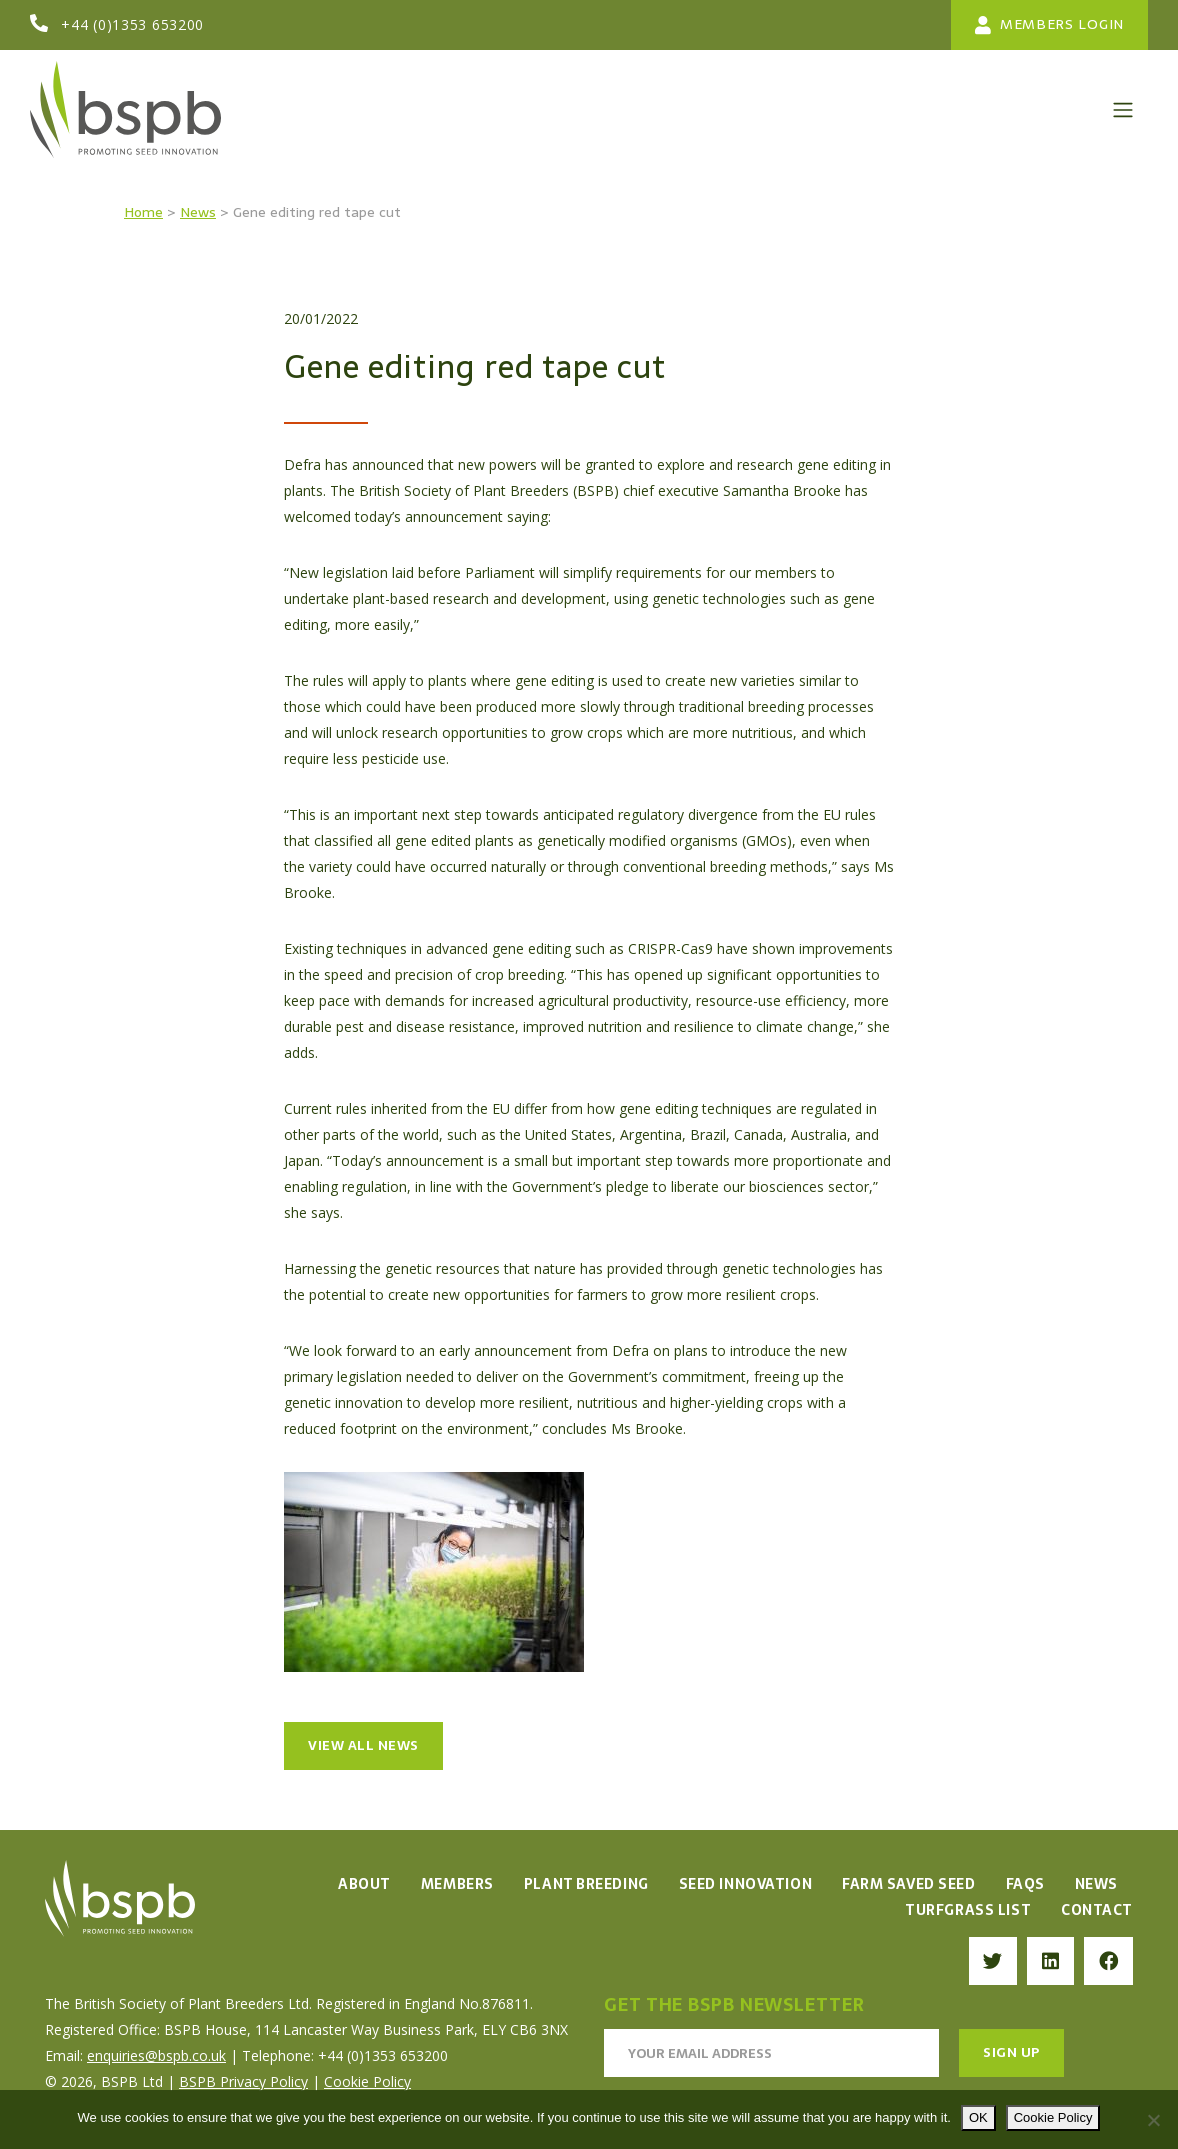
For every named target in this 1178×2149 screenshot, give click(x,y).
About (364, 1884)
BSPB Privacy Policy (243, 2081)
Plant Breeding (586, 1884)
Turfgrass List (968, 1910)
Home (143, 212)
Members (457, 1884)
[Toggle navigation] (1123, 110)
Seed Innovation (745, 1884)
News (198, 212)
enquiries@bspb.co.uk (156, 2055)
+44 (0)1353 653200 (132, 24)
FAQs (1025, 1884)
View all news (363, 1745)
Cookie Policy (367, 2081)
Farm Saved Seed (908, 1884)
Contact (1097, 1910)
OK (978, 2117)
